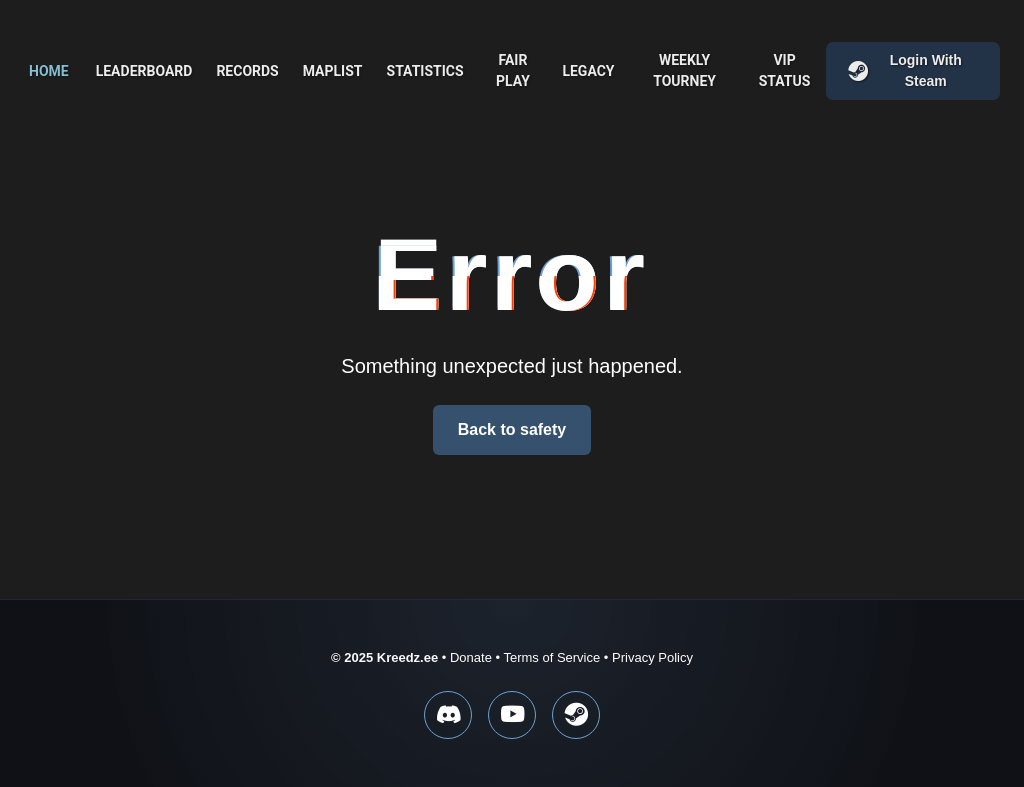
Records (247, 71)
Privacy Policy (652, 657)
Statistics (425, 71)
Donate (471, 657)
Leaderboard (144, 71)
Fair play (513, 70)
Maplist (333, 71)
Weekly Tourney (684, 70)
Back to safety (512, 429)
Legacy (588, 71)
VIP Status (785, 70)
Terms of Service (551, 657)
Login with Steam (904, 70)
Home (49, 71)
